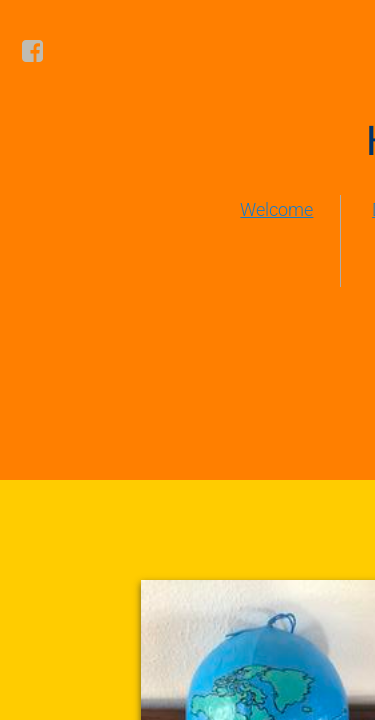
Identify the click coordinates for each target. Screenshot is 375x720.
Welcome (276, 209)
